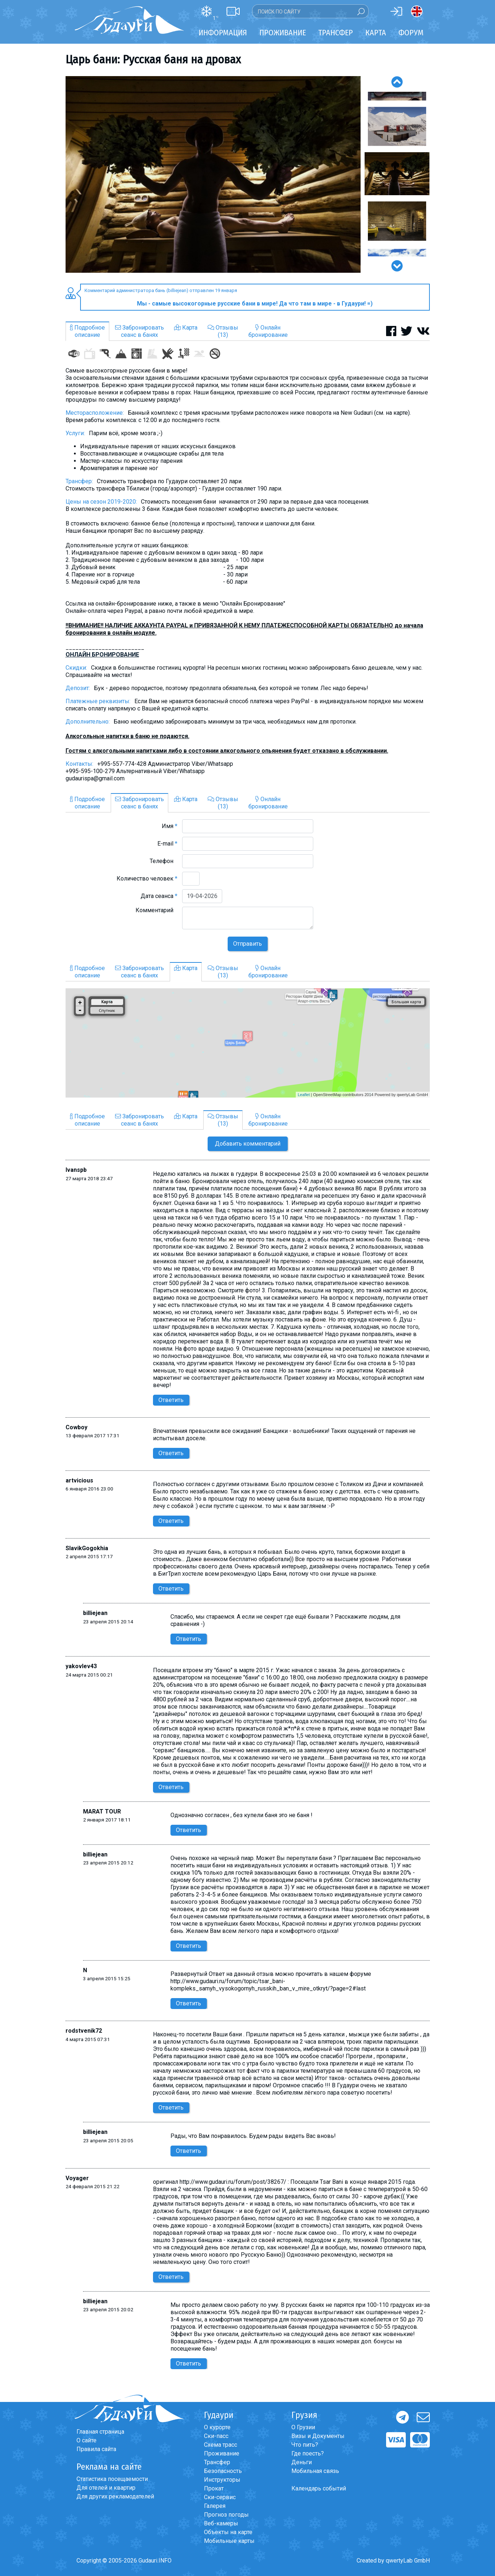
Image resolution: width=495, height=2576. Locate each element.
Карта (375, 33)
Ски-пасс (216, 2436)
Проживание (221, 2453)
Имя (169, 826)
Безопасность (223, 2470)
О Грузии (303, 2427)
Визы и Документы (318, 2436)
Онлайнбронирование (268, 331)
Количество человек (147, 878)
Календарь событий (318, 2488)
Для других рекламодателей (115, 2496)
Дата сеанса (159, 896)
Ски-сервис (220, 2497)
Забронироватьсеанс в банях (139, 331)
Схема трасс (220, 2444)
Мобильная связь (315, 2470)
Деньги (301, 2462)
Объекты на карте (228, 2532)
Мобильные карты (229, 2540)
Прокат (214, 2488)
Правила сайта (96, 2449)
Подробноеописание (87, 331)
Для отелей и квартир (105, 2487)
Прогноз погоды (226, 2514)
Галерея (214, 2505)
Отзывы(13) (223, 331)
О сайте (86, 2440)
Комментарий (156, 910)
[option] (213, 174)
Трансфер (217, 2462)
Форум (411, 33)
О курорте (217, 2427)
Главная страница (100, 2431)
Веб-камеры (221, 2523)
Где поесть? (307, 2453)
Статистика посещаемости (112, 2478)
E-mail (167, 843)
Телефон (163, 861)
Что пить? (304, 2444)
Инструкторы (222, 2479)
